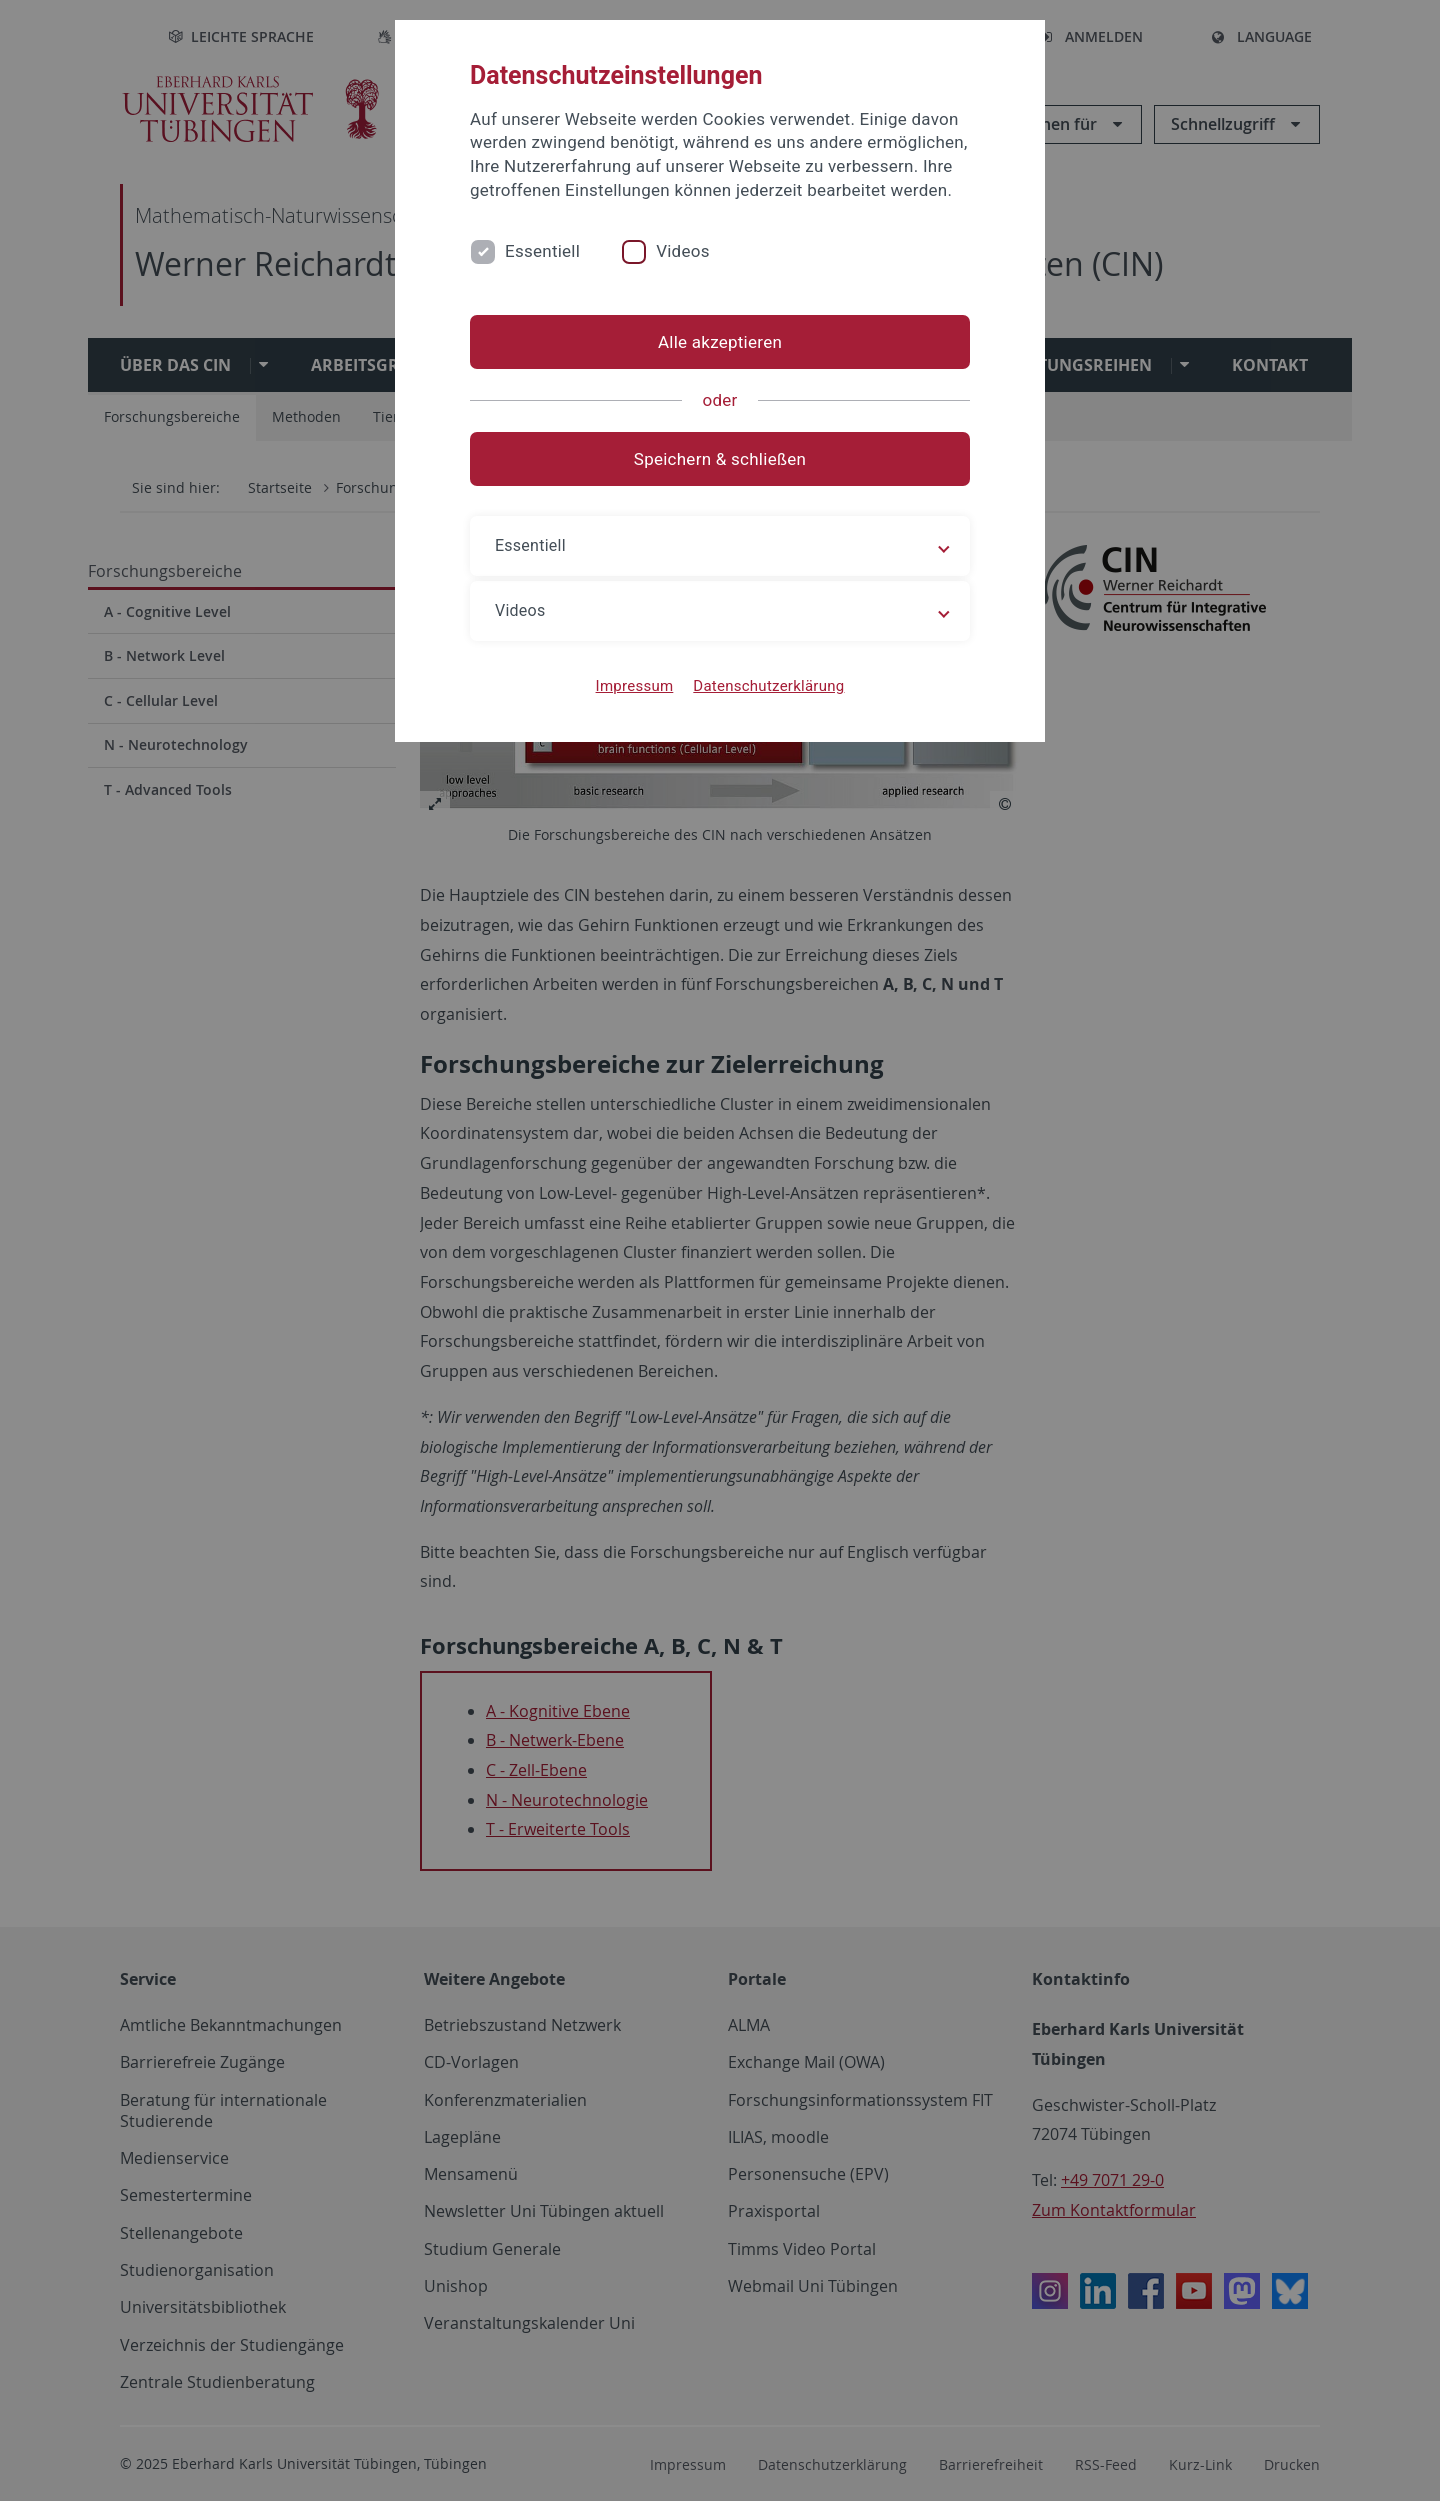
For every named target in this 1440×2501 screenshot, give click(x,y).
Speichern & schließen (720, 459)
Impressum (635, 686)
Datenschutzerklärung (768, 686)
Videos (683, 251)
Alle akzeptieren (720, 342)
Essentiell (542, 251)
